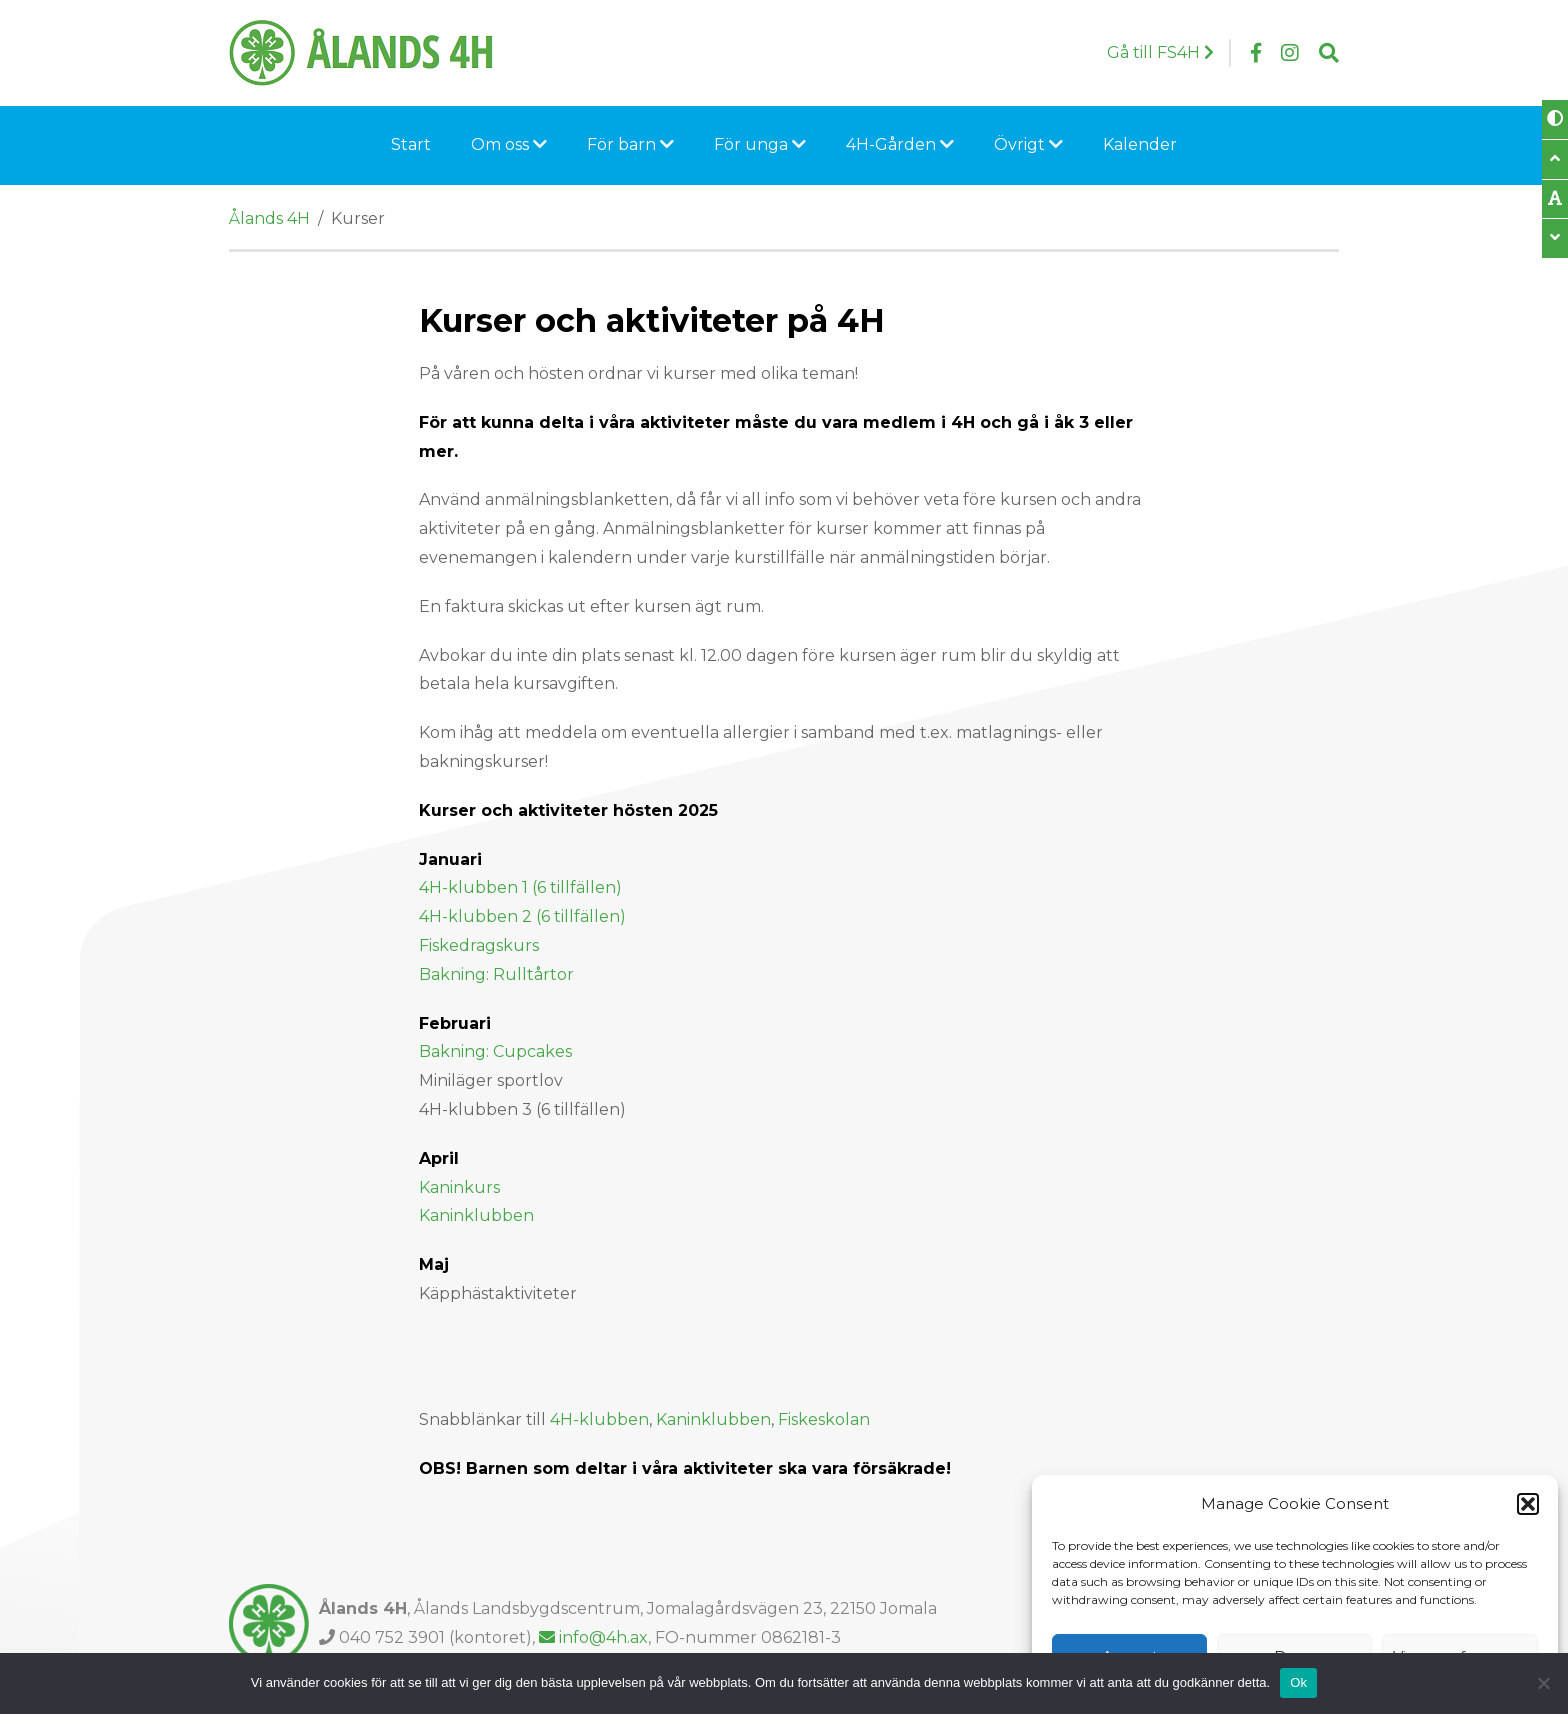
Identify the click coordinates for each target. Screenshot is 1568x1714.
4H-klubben (599, 1419)
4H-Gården (900, 144)
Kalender (1140, 144)
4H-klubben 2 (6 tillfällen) (522, 916)
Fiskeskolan (826, 1419)
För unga (760, 144)
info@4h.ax (593, 1637)
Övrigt (1028, 144)
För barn (630, 144)
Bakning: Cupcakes (495, 1051)
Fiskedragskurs (481, 945)
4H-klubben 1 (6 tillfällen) (520, 887)
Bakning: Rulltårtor (496, 974)
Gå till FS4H (1160, 52)
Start (411, 144)
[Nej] (1543, 1683)
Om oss (509, 144)
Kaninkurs (459, 1187)
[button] (1528, 1504)
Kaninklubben (476, 1215)
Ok (1298, 1682)
